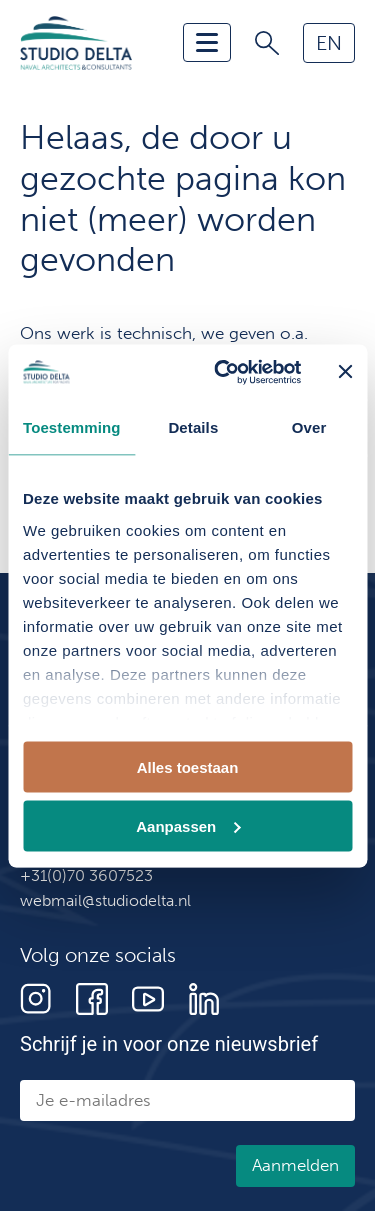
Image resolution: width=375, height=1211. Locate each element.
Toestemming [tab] (72, 427)
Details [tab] (193, 427)
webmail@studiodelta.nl (105, 900)
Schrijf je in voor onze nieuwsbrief (169, 1044)
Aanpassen (188, 825)
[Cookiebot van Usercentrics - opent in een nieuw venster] (223, 372)
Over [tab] (309, 427)
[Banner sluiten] (345, 372)
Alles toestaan (188, 767)
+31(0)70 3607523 (86, 875)
